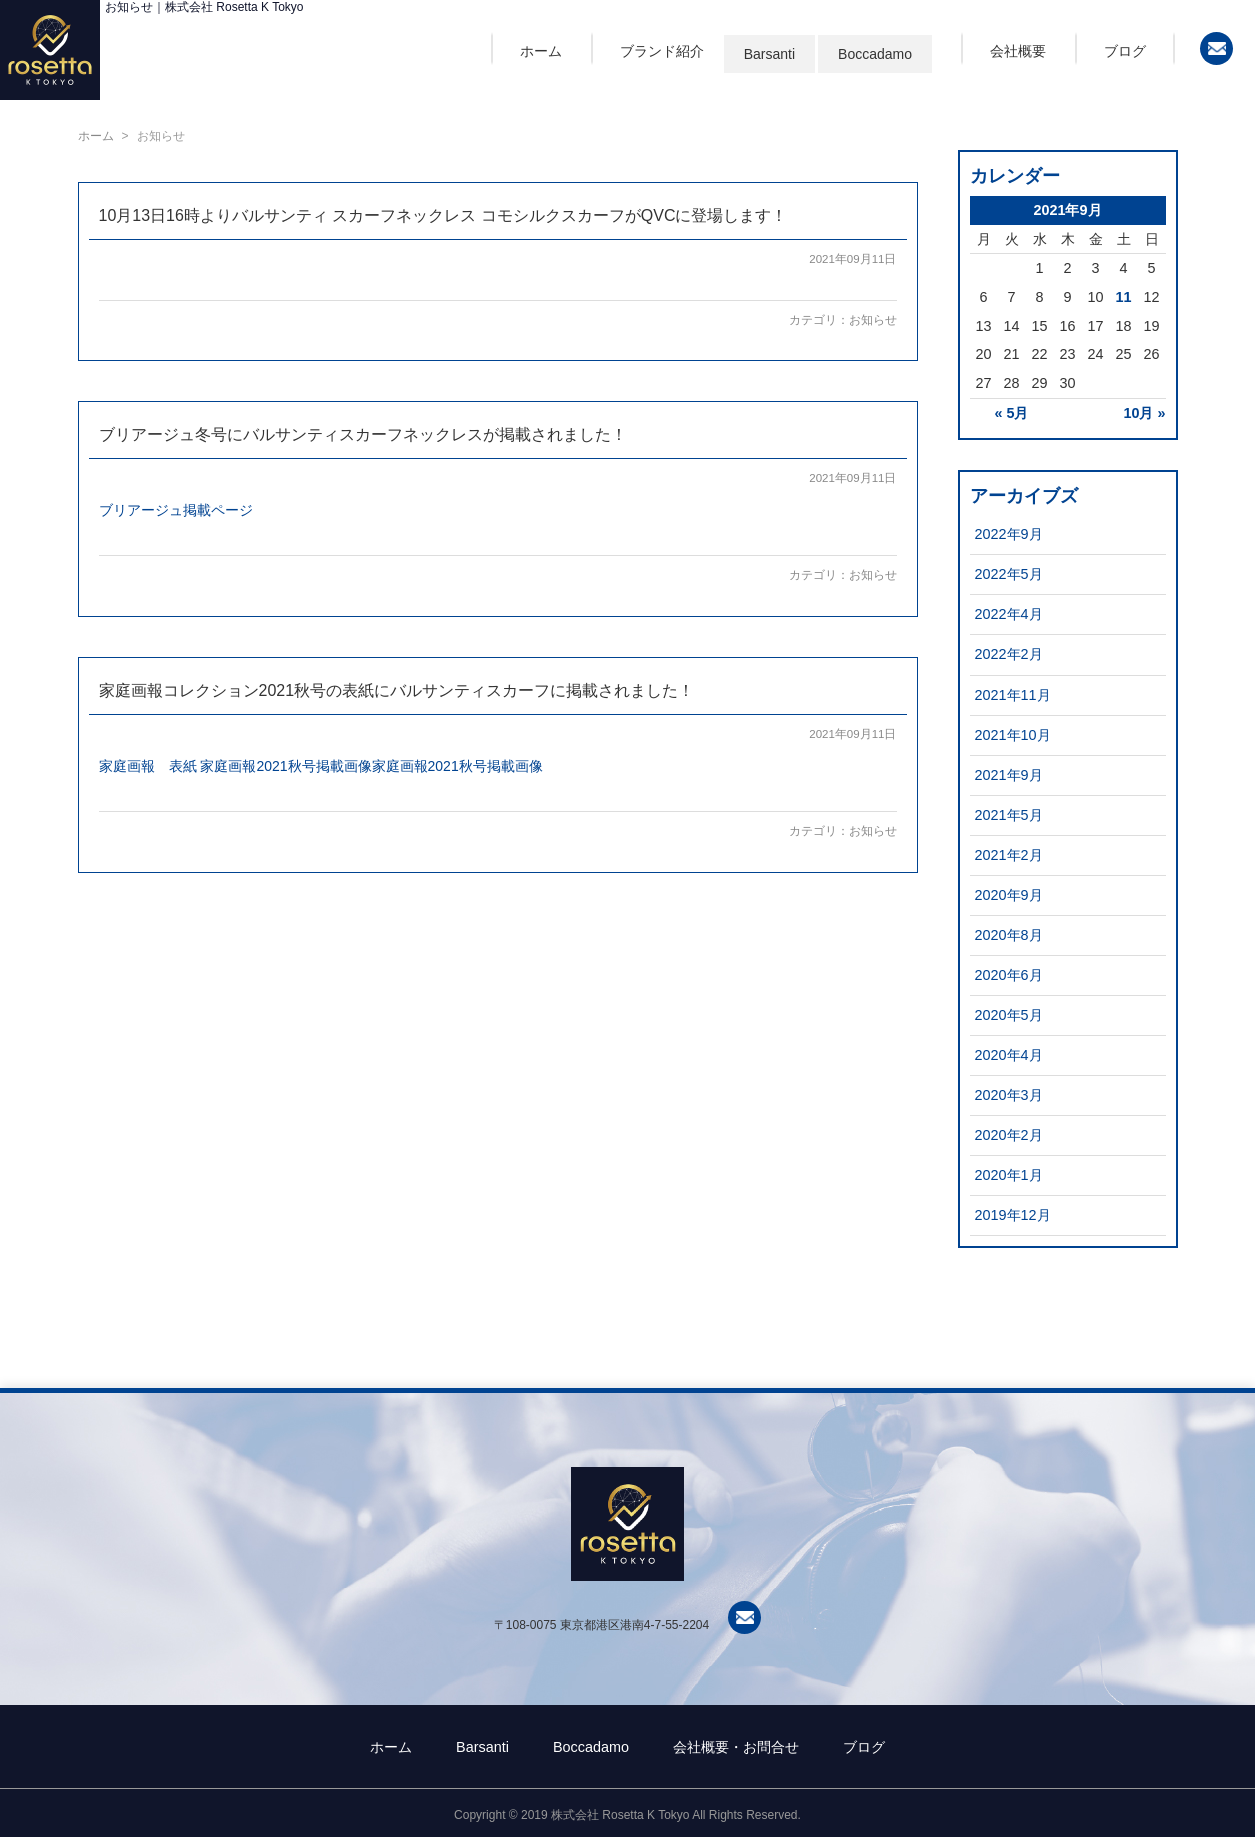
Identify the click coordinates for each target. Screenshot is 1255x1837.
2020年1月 (1009, 1175)
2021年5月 (1009, 815)
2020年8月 (1009, 935)
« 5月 (1011, 413)
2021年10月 (1013, 735)
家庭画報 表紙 (148, 766)
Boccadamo (875, 54)
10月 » (1144, 413)
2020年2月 (1009, 1135)
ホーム (541, 51)
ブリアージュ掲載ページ (176, 510)
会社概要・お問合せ (736, 1747)
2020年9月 (1009, 895)
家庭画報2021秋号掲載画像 (285, 766)
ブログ (1125, 51)
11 (1123, 297)
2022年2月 (1009, 654)
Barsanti (769, 54)
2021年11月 (1013, 695)
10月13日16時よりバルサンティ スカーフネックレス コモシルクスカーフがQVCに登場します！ (443, 215)
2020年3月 (1009, 1095)
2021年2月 (1009, 855)
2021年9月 (1009, 775)
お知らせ (873, 320)
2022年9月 (1009, 534)
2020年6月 (1009, 975)
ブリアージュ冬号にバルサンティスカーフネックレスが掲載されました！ (363, 434)
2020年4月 (1009, 1055)
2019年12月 (1013, 1215)
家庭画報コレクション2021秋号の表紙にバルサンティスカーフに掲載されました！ (397, 690)
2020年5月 (1009, 1015)
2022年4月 (1009, 614)
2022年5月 (1009, 574)
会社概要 (1018, 51)
